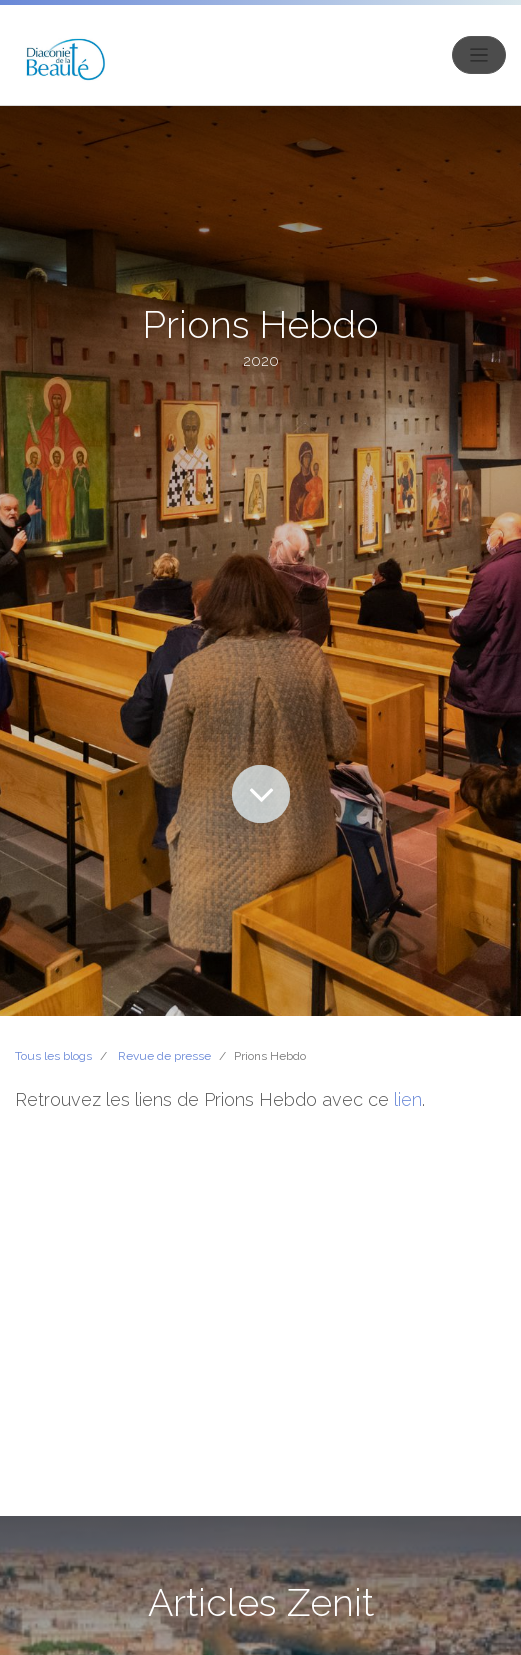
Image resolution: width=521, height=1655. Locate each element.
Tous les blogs (53, 1056)
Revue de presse (164, 1056)
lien (408, 1099)
